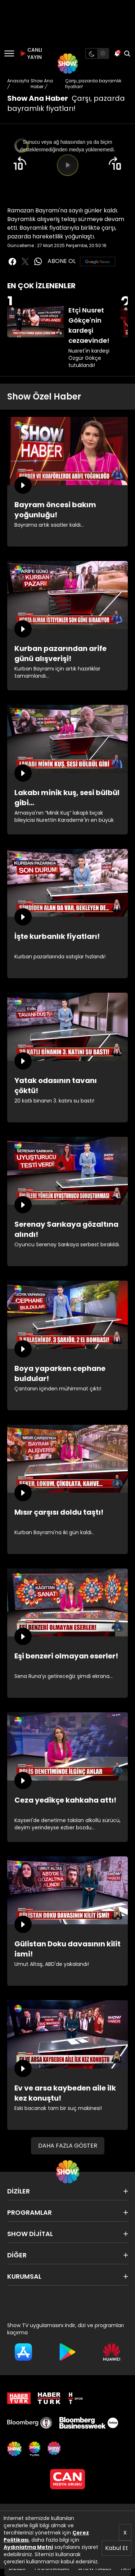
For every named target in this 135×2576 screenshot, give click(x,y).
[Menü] (9, 53)
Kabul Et (116, 2548)
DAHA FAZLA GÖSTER (67, 2145)
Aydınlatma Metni (28, 2547)
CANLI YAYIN (30, 53)
